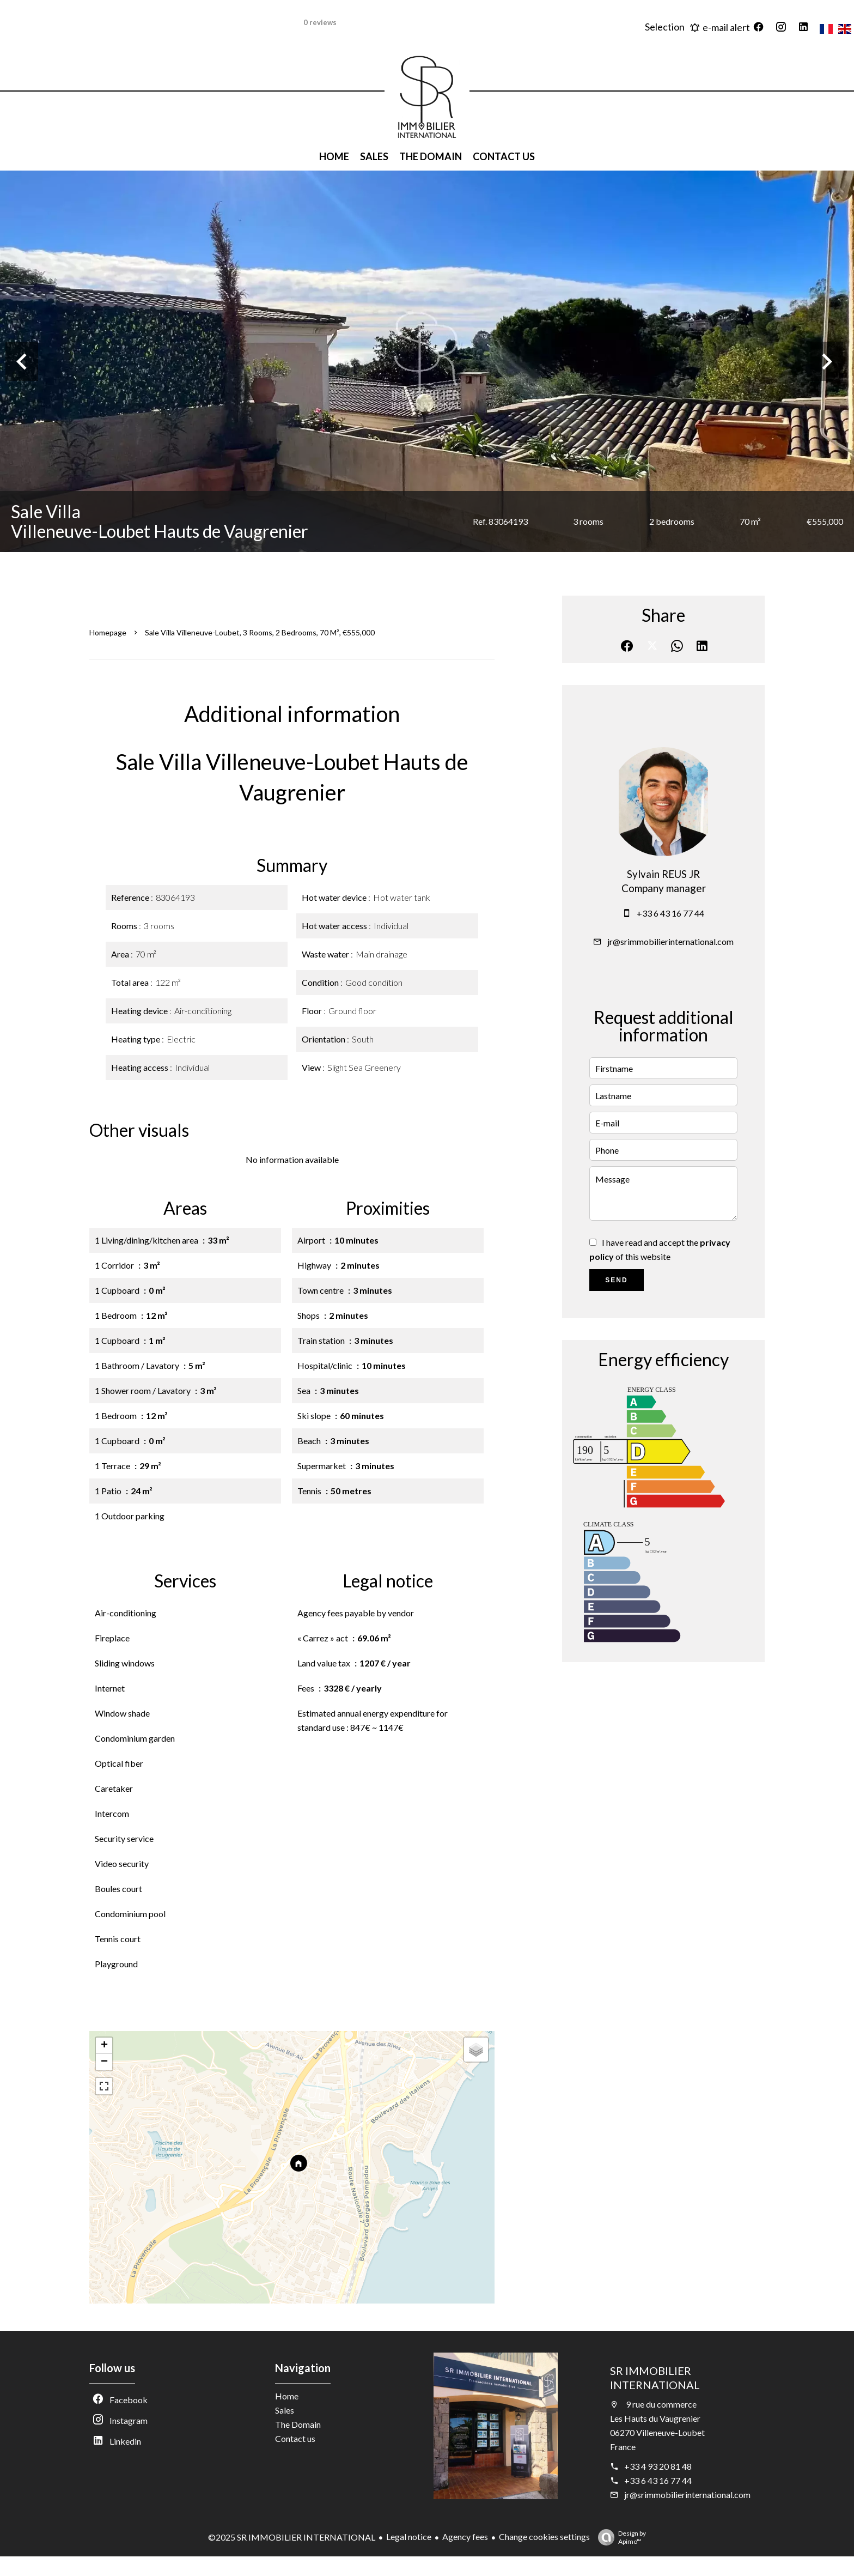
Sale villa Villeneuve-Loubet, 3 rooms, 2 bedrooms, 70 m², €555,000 (260, 632)
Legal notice (408, 2536)
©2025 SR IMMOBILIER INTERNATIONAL (291, 2537)
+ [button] (104, 2046)
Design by (619, 2537)
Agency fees (465, 2536)
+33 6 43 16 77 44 (670, 913)
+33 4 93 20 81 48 (658, 2466)
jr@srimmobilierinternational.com (670, 941)
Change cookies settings (544, 2536)
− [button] (104, 2062)
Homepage (107, 632)
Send (616, 1280)
